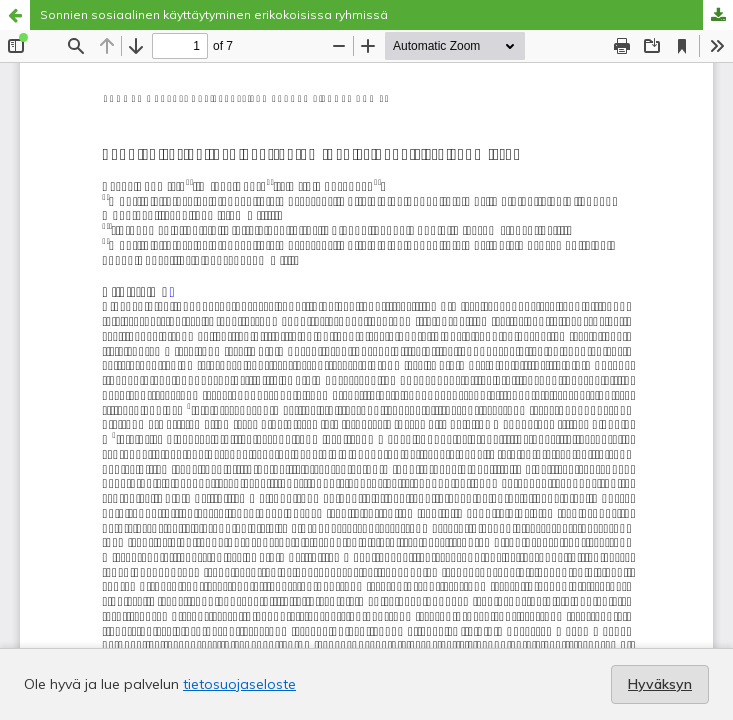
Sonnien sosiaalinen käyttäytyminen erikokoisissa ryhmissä (214, 14)
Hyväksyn (660, 684)
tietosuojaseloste (239, 684)
